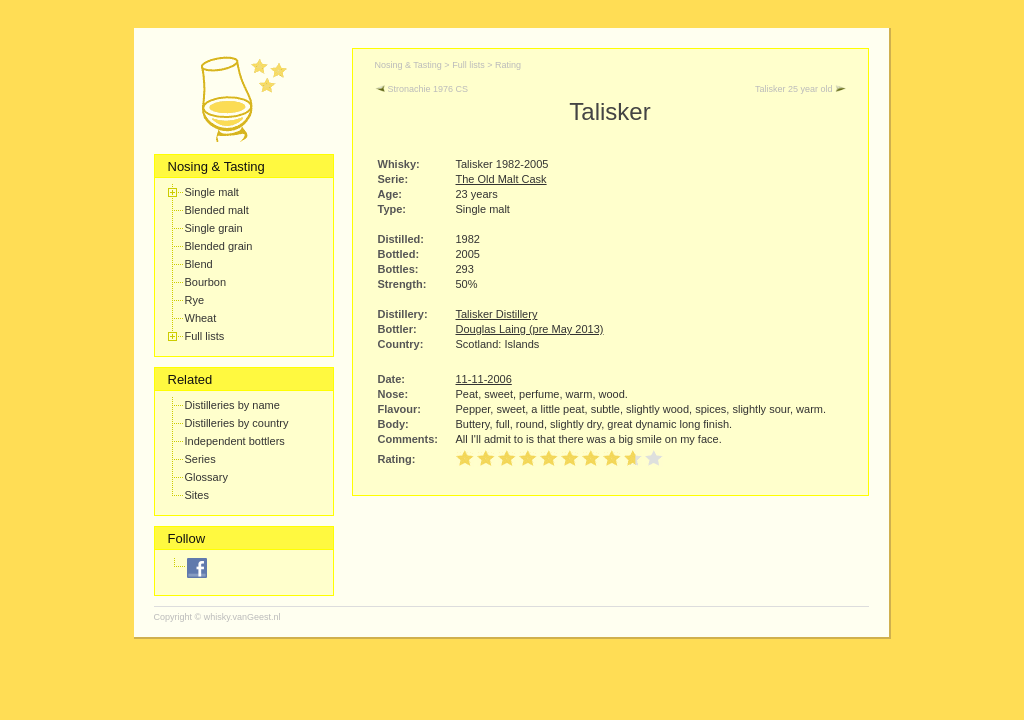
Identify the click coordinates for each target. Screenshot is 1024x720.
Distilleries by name (232, 405)
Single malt (212, 192)
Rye (195, 300)
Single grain (214, 228)
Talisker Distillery (497, 314)
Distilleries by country (237, 423)
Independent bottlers (235, 441)
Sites (197, 495)
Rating (508, 65)
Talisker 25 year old (800, 89)
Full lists (205, 336)
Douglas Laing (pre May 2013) (530, 329)
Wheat (201, 318)
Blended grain (219, 246)
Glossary (206, 477)
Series (200, 459)
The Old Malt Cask (501, 179)
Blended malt (217, 210)
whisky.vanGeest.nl (242, 617)
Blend (199, 264)
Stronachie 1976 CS (422, 89)
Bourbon (206, 282)
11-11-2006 (484, 379)
